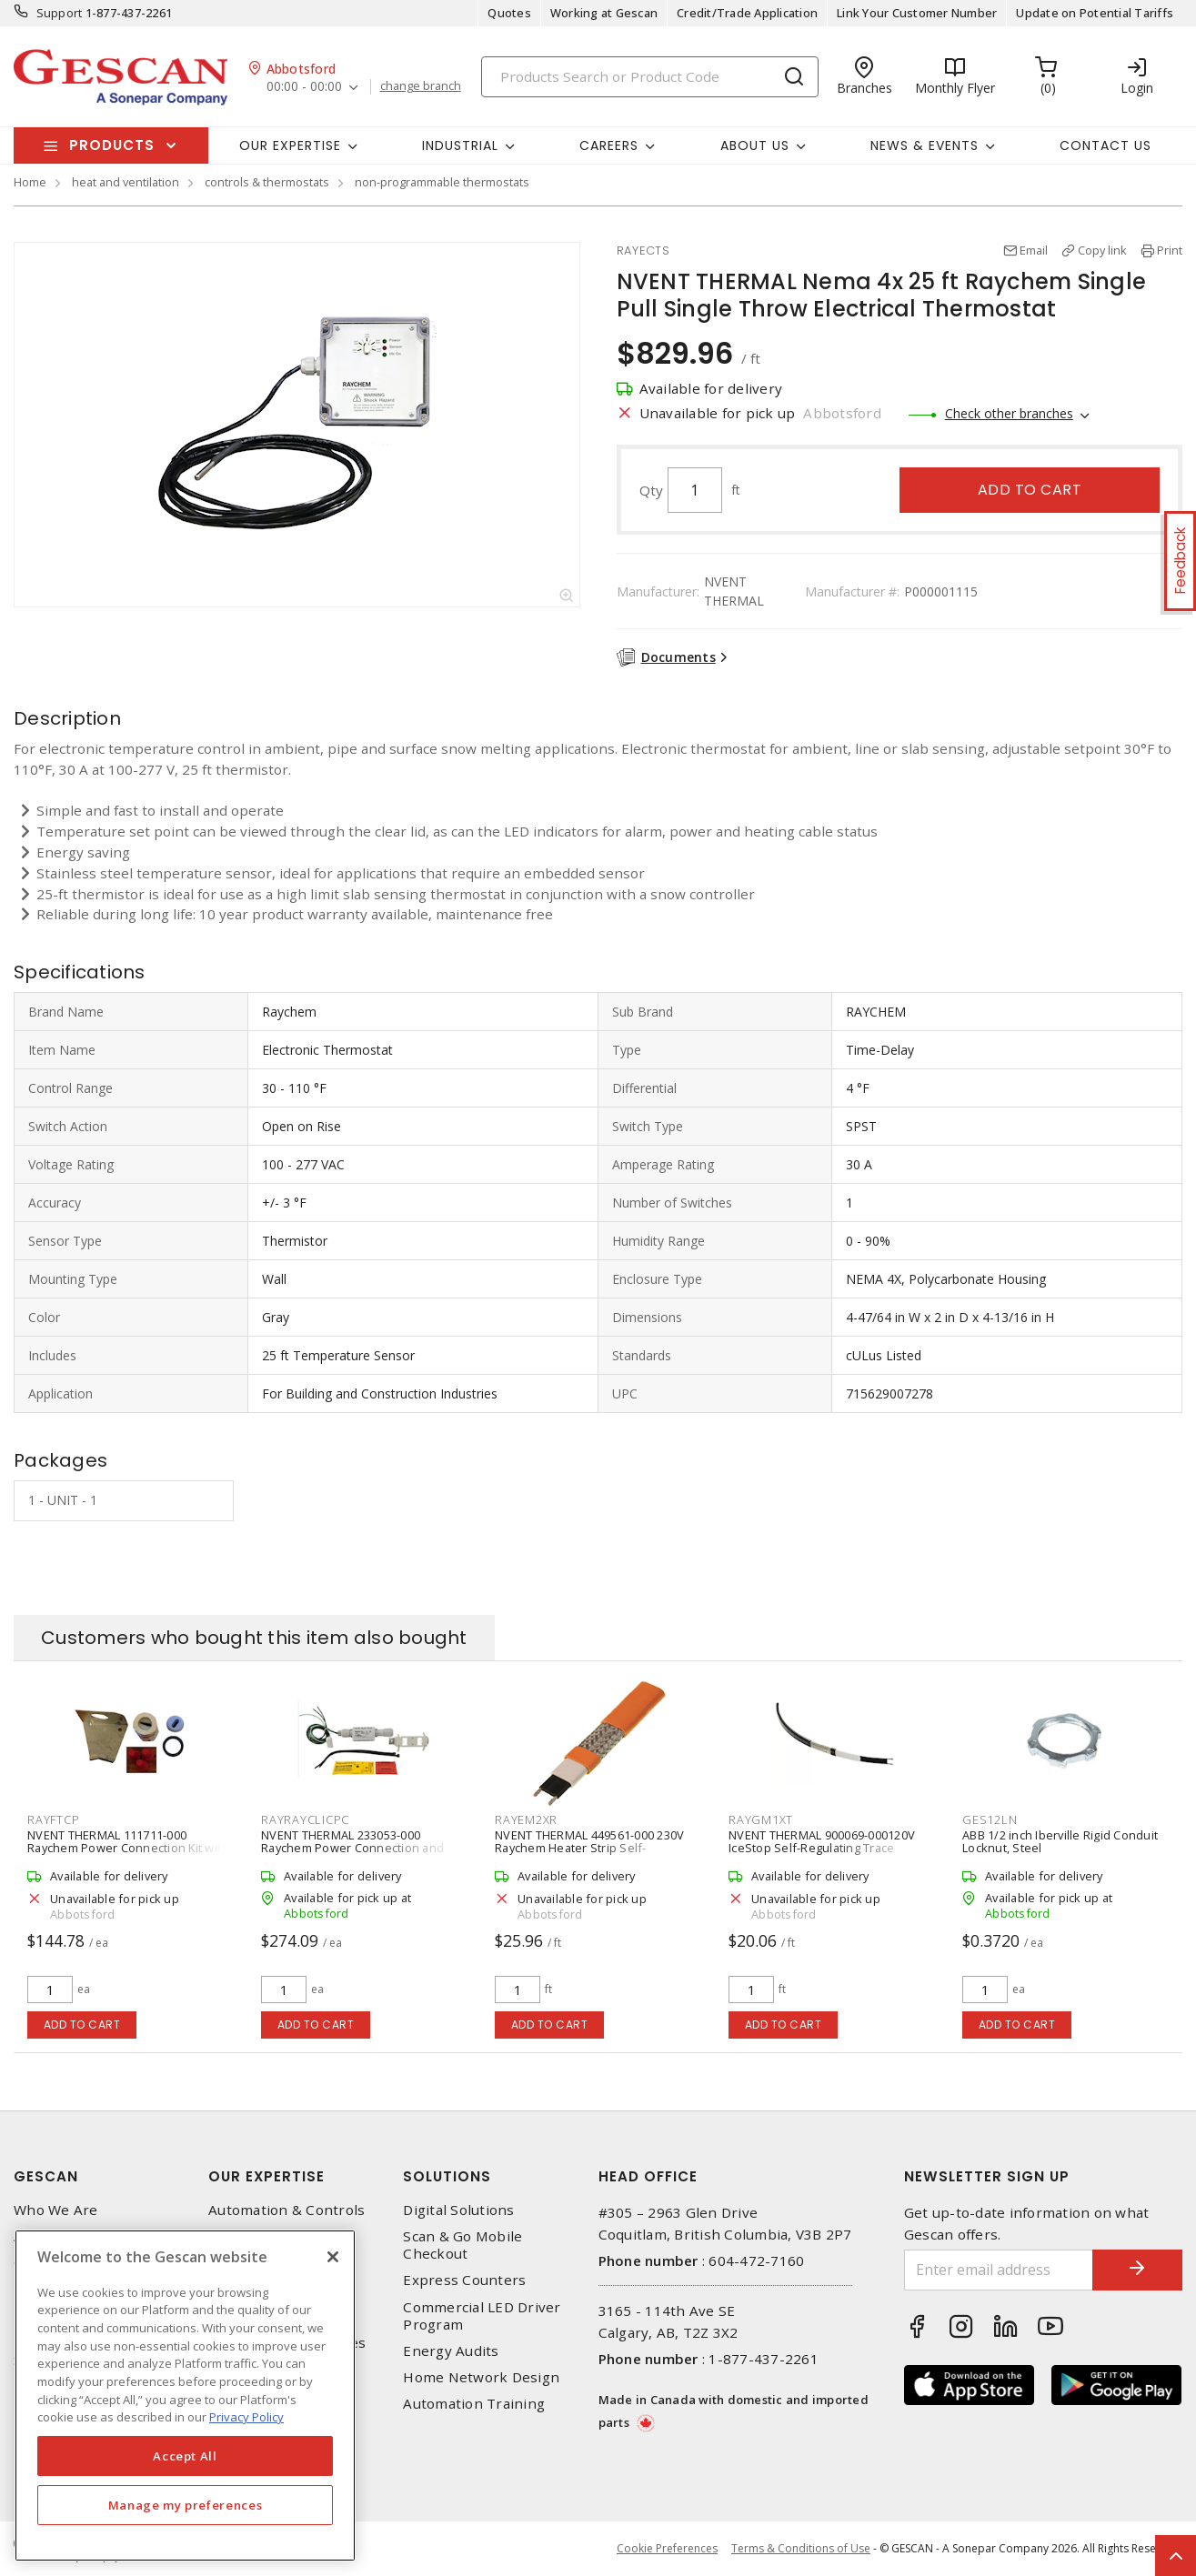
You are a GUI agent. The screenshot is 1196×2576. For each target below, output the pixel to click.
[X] (333, 2257)
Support (59, 13)
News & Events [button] (924, 145)
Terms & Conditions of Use (800, 2548)
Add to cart (1030, 489)
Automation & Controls (286, 2210)
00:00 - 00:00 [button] (304, 87)
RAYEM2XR (526, 1819)
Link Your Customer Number (917, 13)
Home (30, 182)
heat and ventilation (125, 182)
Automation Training (474, 2403)
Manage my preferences (185, 2505)
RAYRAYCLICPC (305, 1819)
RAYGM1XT (761, 1819)
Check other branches (1009, 413)
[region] (185, 2395)
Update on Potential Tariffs (1094, 13)
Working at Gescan (604, 13)
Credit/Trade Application (747, 13)
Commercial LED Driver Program (481, 2316)
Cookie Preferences (667, 2548)
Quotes (509, 13)
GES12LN (989, 1819)
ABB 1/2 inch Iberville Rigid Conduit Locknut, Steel (1060, 1841)
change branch (420, 86)
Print (1169, 250)
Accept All (185, 2456)
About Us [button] (754, 145)
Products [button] (112, 145)
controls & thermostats (267, 182)
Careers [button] (608, 145)
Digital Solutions (458, 2210)
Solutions (447, 2176)
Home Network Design (481, 2377)
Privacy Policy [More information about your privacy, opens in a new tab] (246, 2417)
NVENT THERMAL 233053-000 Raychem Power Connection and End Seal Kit (352, 1848)
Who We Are (56, 2210)
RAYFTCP (53, 1819)
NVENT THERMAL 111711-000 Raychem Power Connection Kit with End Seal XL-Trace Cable (127, 1848)
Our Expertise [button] (290, 145)
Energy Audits (450, 2351)
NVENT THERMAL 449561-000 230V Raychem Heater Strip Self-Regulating (589, 1848)
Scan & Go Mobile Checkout (462, 2245)
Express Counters (464, 2280)
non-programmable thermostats (442, 182)
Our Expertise (266, 2176)
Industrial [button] (460, 145)
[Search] (650, 76)
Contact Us (1105, 145)
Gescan (46, 2176)
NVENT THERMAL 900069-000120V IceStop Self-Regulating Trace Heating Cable (822, 1848)
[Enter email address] (998, 2270)
